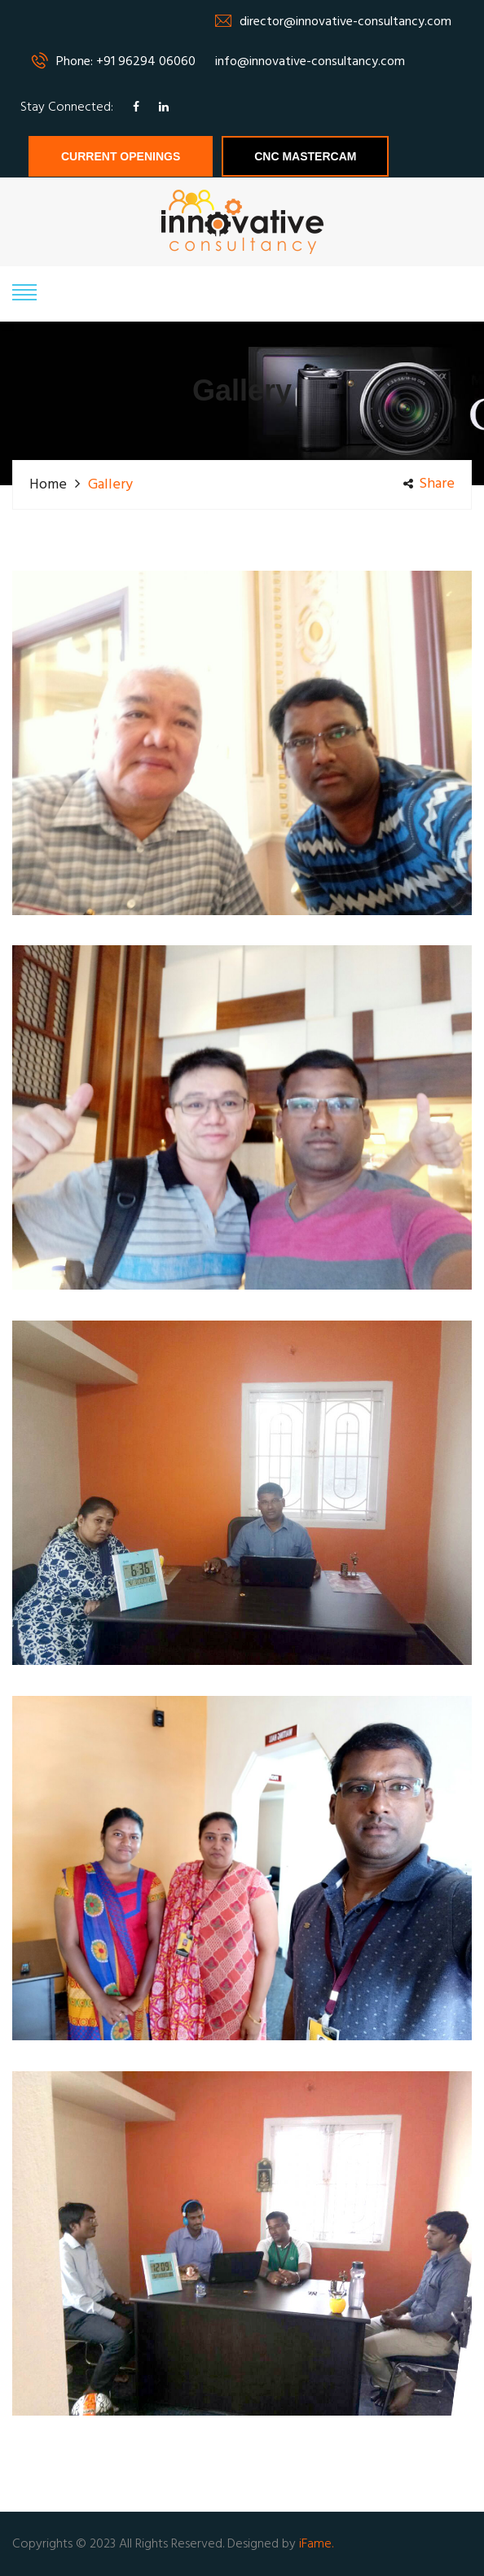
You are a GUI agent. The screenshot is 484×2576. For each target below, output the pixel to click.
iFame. (316, 2544)
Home (48, 485)
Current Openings (120, 156)
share (429, 484)
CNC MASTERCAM (305, 156)
